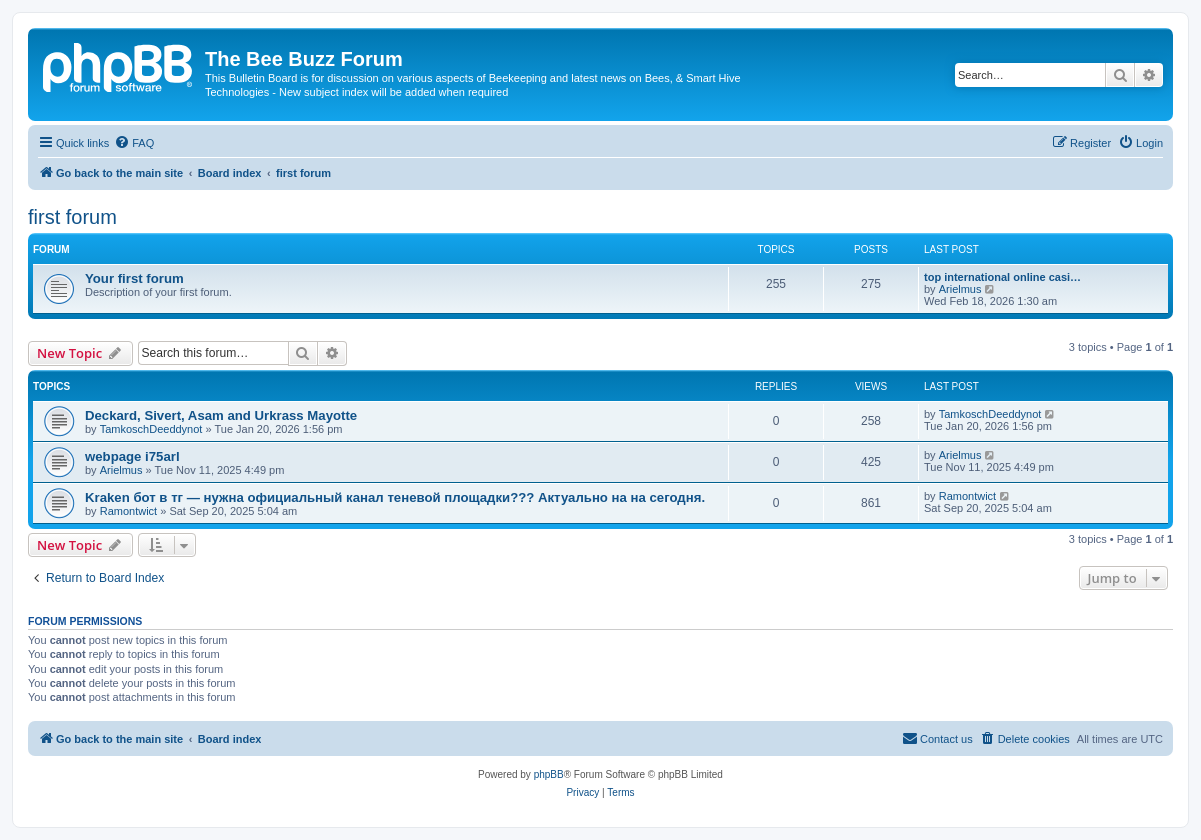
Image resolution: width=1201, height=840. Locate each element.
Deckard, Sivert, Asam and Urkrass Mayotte (221, 415)
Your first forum (134, 278)
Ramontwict (128, 511)
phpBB (549, 774)
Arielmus (960, 289)
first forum (72, 217)
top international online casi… (1002, 277)
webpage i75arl (132, 456)
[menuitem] (134, 143)
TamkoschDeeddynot (151, 429)
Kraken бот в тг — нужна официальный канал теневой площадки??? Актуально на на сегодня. (395, 497)
